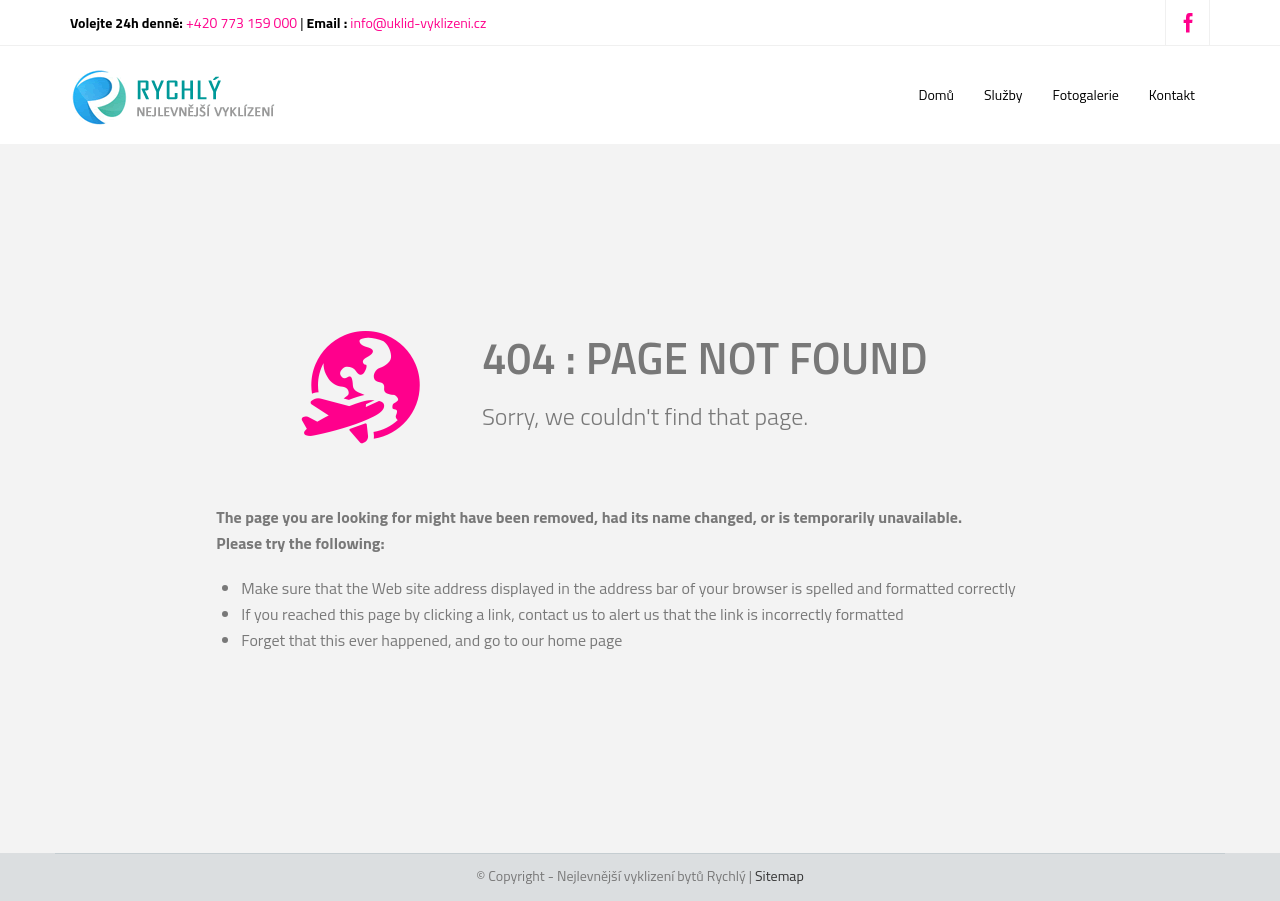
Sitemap (779, 875)
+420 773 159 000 (241, 22)
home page (584, 640)
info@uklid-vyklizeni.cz (418, 22)
